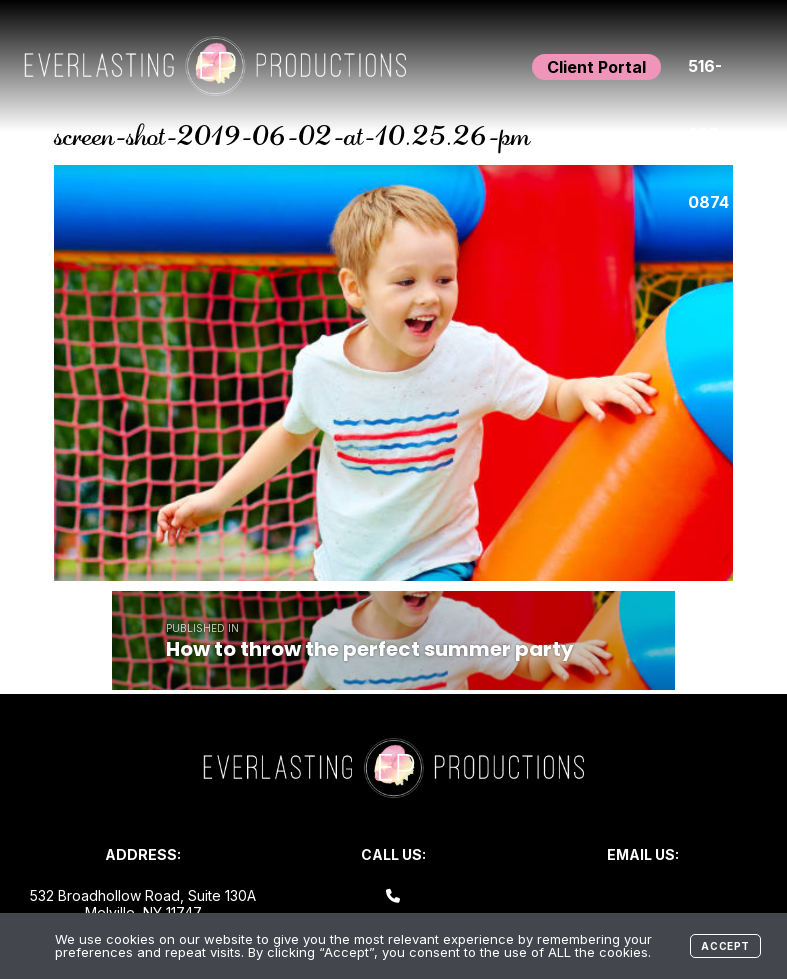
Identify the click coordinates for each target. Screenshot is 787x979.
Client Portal (596, 67)
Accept (725, 946)
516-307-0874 (708, 78)
